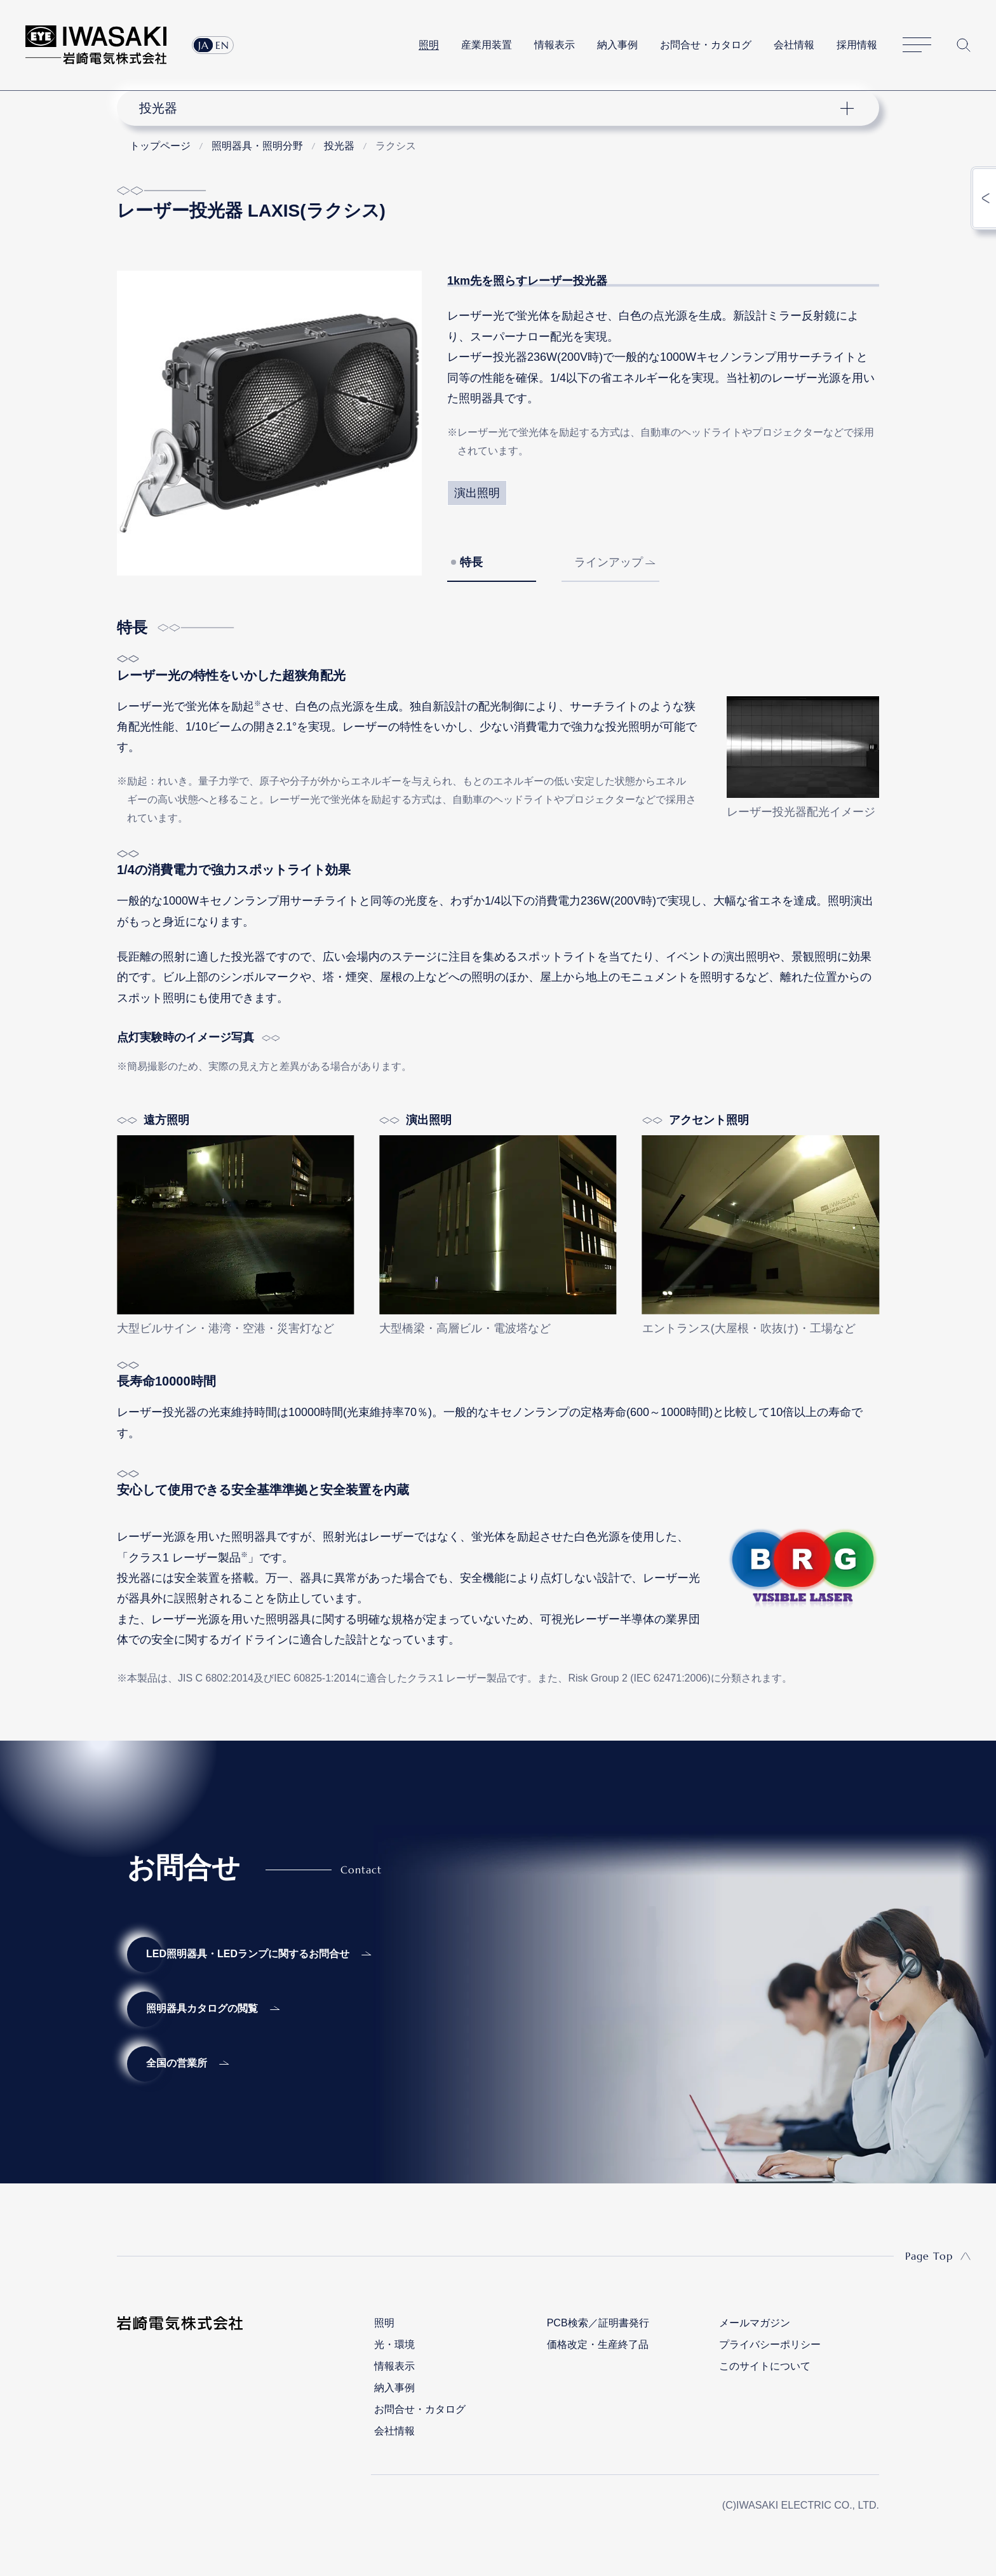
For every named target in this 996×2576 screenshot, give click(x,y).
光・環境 (394, 2344)
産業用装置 (486, 44)
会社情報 (794, 44)
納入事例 (617, 44)
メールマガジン (754, 2322)
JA (203, 45)
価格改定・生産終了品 (598, 2344)
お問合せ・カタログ (705, 44)
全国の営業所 (176, 2063)
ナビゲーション (491, 108)
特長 (471, 562)
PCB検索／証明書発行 (598, 2322)
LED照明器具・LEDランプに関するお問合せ (247, 1953)
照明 (429, 44)
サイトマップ (917, 45)
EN (222, 45)
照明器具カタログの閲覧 (202, 2008)
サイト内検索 (964, 45)
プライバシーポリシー (770, 2344)
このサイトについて (765, 2366)
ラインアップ (608, 562)
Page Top (929, 2255)
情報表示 (554, 44)
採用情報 (857, 44)
